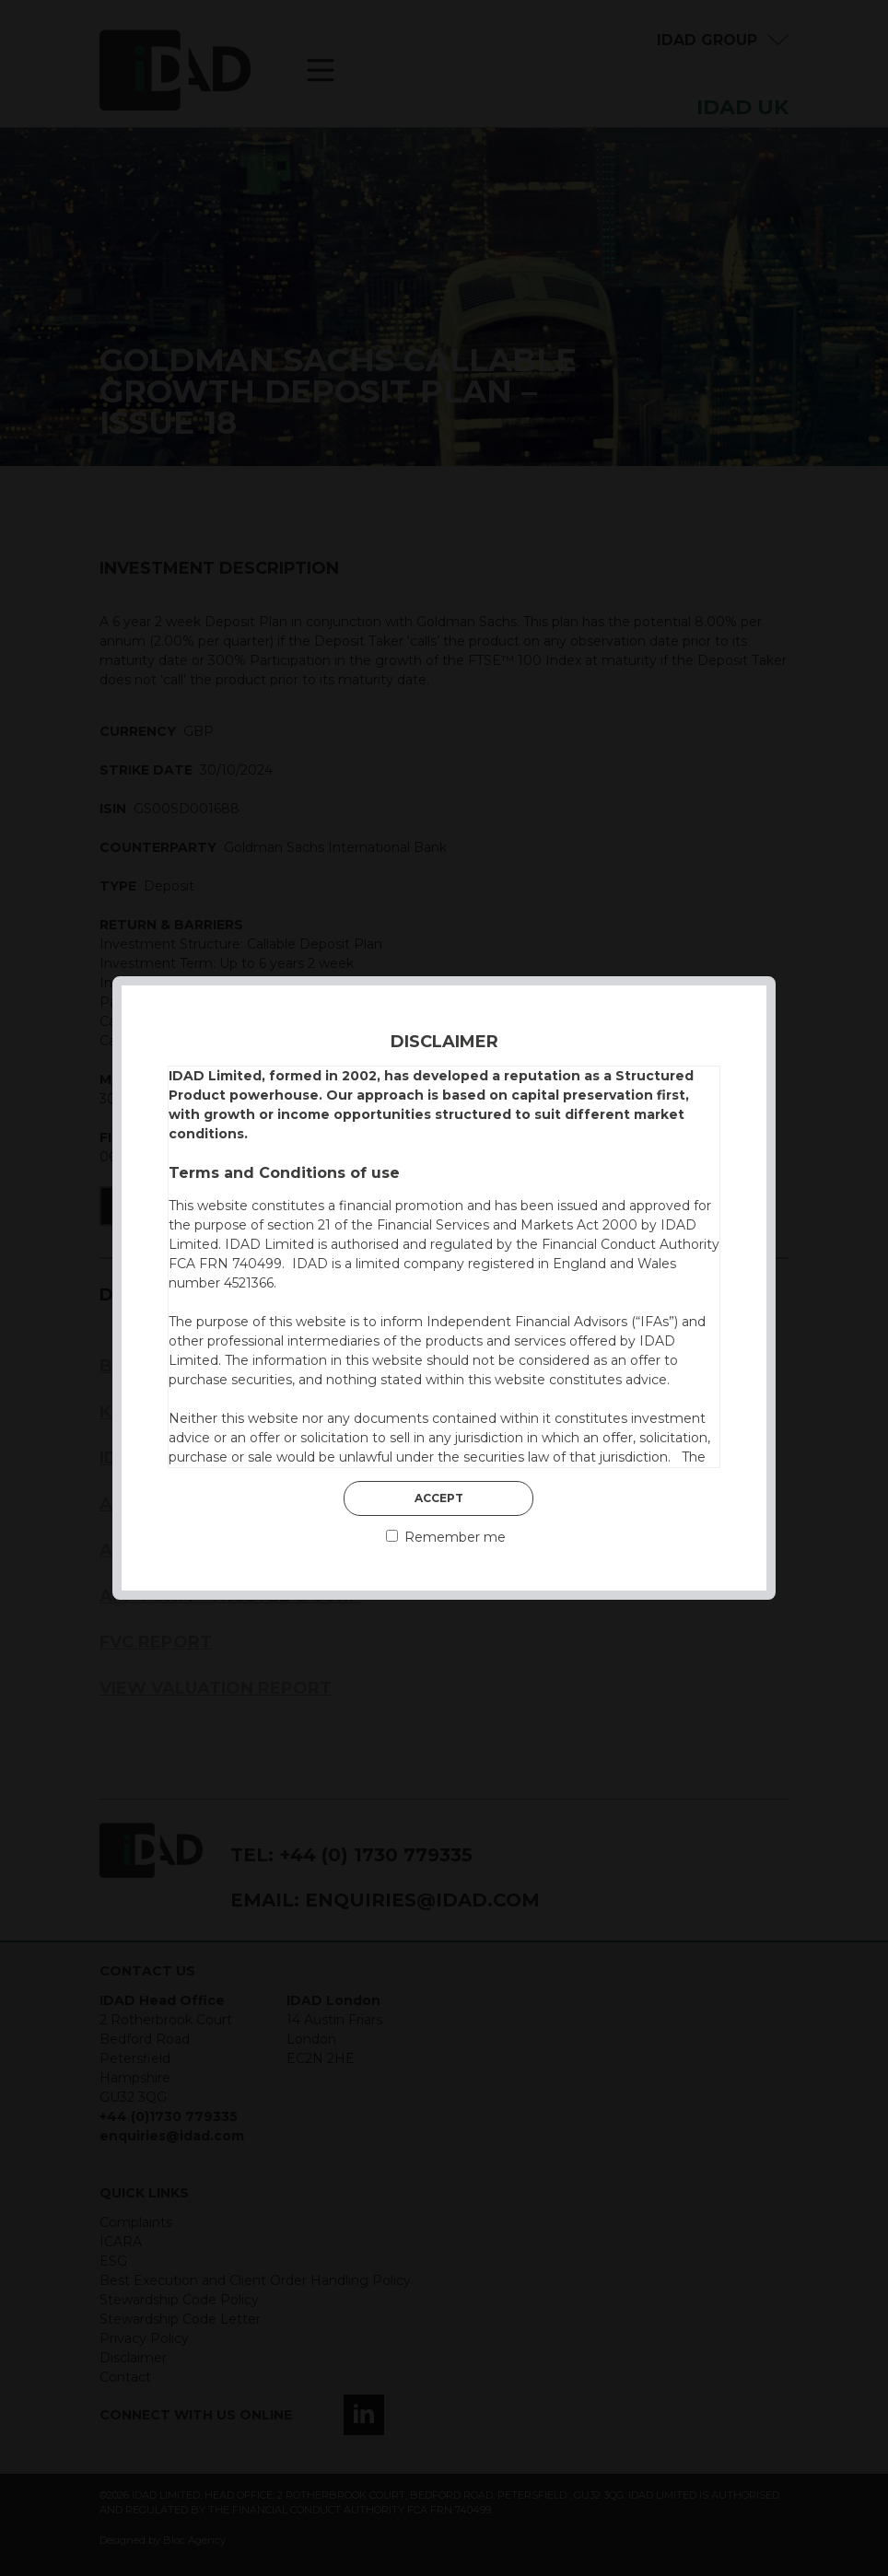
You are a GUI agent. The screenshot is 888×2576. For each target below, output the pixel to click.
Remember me (446, 1537)
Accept (439, 1498)
